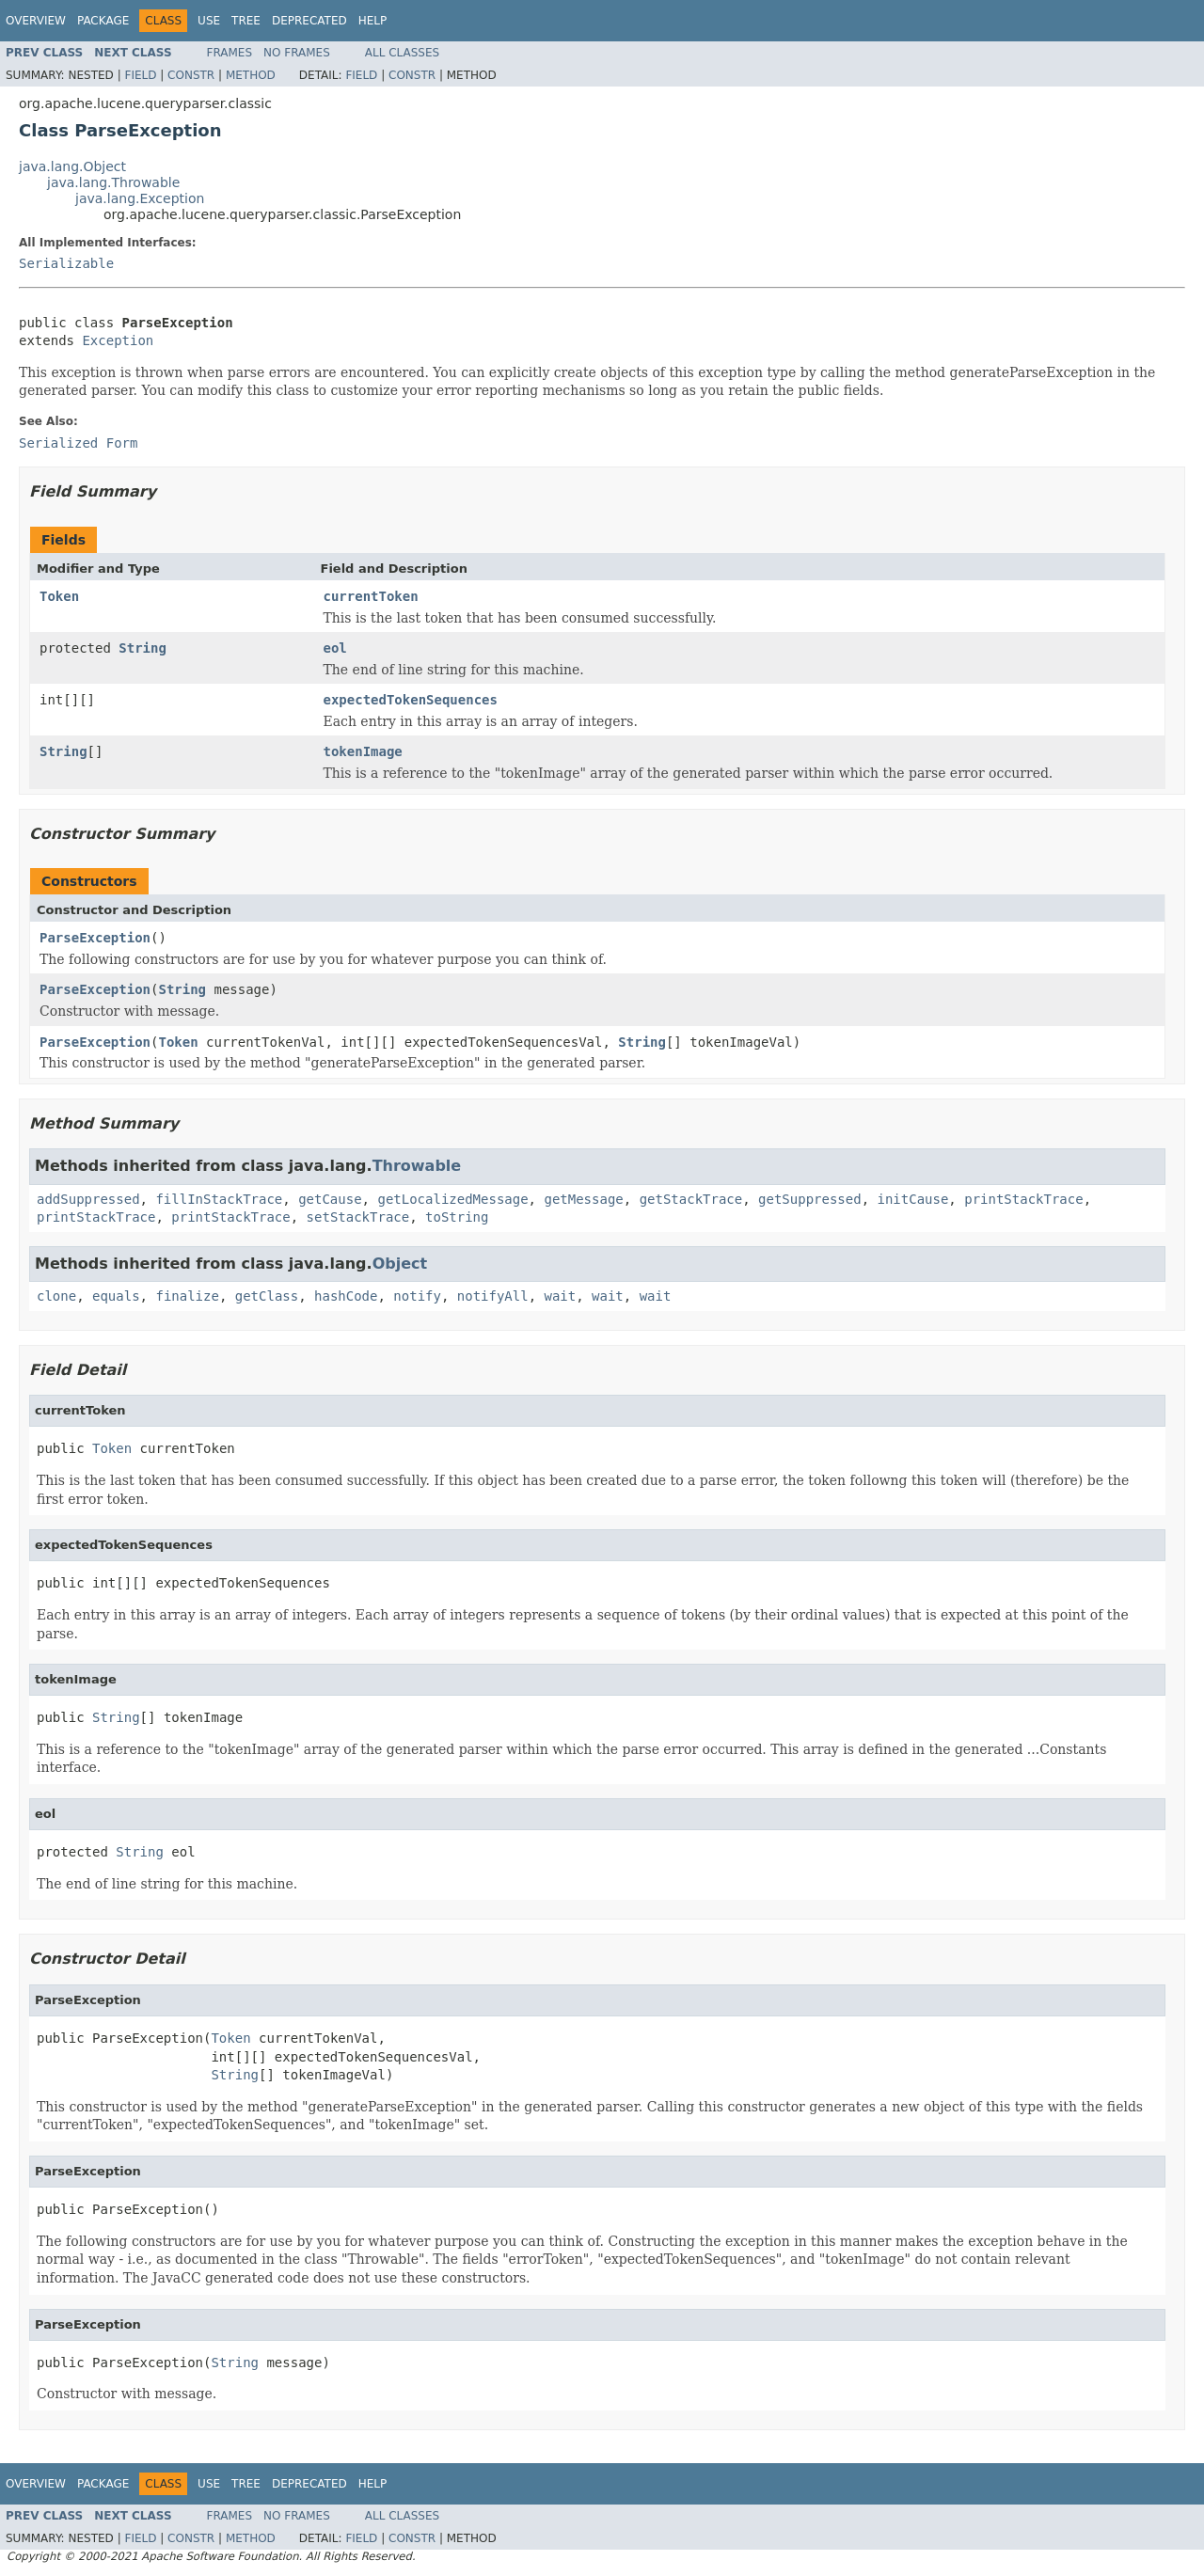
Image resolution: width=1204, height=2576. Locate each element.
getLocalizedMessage (452, 1199)
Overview (36, 20)
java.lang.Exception (139, 198)
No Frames (296, 52)
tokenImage (363, 751)
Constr (190, 75)
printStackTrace (1023, 1199)
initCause (913, 1199)
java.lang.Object (72, 166)
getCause (329, 1199)
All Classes (402, 52)
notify (417, 1296)
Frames (230, 52)
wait (561, 1296)
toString (456, 1217)
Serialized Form (78, 442)
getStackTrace (691, 1199)
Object (400, 1263)
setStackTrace (358, 1217)
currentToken (371, 596)
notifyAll (493, 1296)
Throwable (417, 1166)
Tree (246, 20)
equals (116, 1296)
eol (335, 648)
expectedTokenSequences (411, 699)
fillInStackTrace (218, 1199)
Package (103, 20)
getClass (266, 1296)
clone (56, 1296)
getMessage (583, 1199)
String (142, 648)
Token (59, 596)
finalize (186, 1296)
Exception (117, 340)
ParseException (95, 937)
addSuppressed (88, 1199)
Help (373, 20)
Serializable (66, 263)
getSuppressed (810, 1199)
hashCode (345, 1296)
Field (140, 75)
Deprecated (309, 20)
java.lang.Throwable (113, 182)
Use (209, 20)
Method (251, 75)
